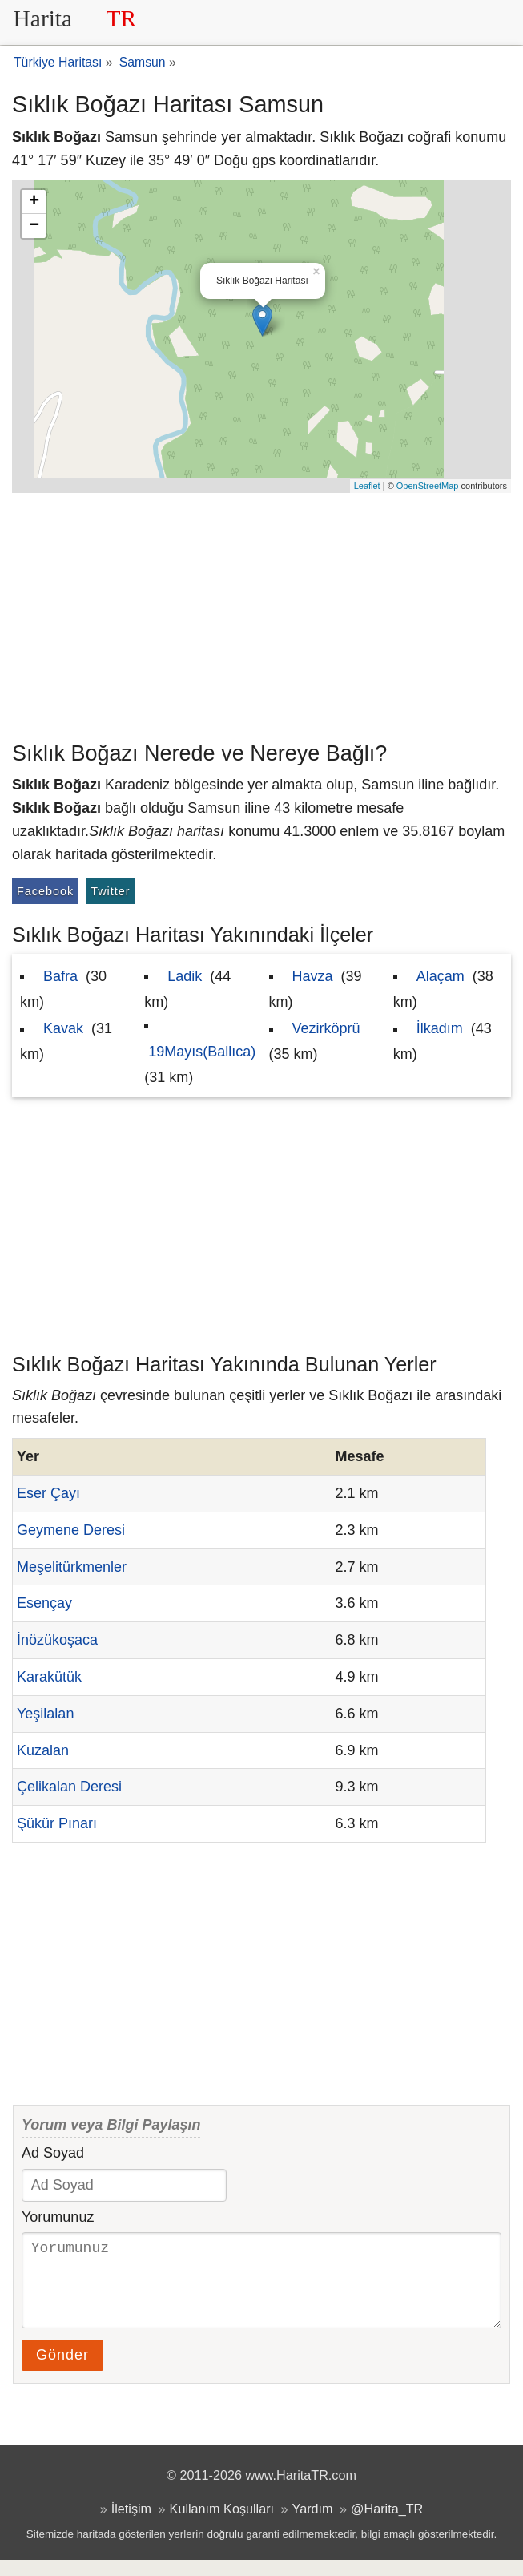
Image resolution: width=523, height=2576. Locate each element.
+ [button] (34, 202)
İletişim (131, 2524)
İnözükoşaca (57, 1640)
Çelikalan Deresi (69, 1787)
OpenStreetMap (427, 486)
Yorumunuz (58, 2217)
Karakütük (49, 1677)
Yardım (312, 2524)
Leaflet (367, 486)
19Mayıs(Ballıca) (201, 1052)
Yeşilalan (45, 1714)
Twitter (110, 891)
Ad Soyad (53, 2153)
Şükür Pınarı (57, 1823)
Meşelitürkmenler (72, 1567)
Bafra (60, 976)
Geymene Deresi (71, 1530)
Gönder (62, 2371)
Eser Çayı (48, 1493)
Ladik (184, 976)
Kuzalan (43, 1750)
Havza (312, 976)
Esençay (44, 1603)
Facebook (45, 891)
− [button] (34, 226)
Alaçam (440, 976)
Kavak (63, 1028)
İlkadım (439, 1028)
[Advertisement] (261, 613)
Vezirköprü (326, 1028)
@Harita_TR (387, 2524)
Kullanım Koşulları (222, 2524)
